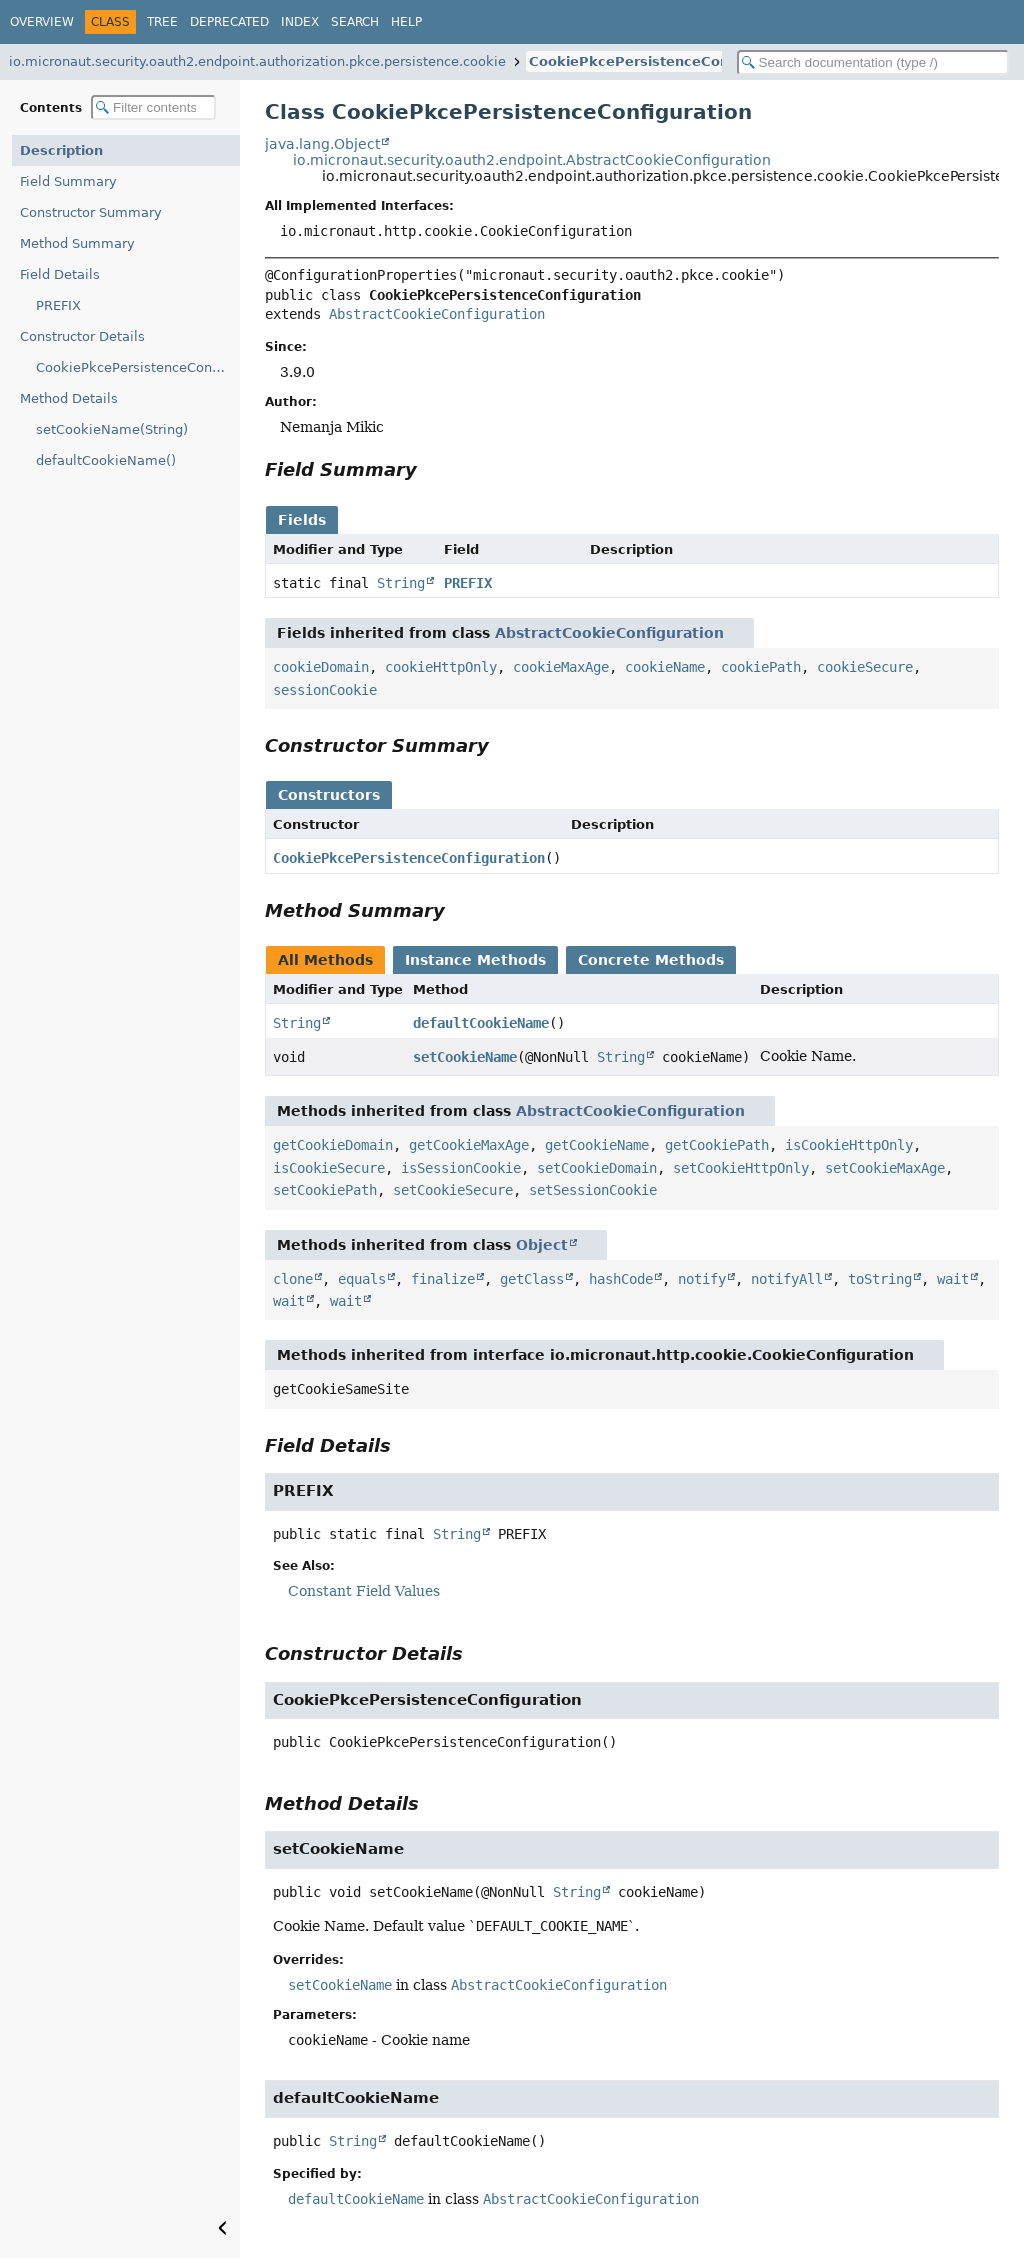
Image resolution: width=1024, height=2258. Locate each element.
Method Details (69, 398)
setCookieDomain (597, 1168)
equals (362, 1279)
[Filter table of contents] (153, 107)
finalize (443, 1279)
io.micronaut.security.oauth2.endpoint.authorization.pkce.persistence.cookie (257, 61)
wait (953, 1279)
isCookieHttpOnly (849, 1145)
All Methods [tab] (325, 960)
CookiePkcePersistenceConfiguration (664, 61)
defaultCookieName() (106, 460)
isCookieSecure (329, 1168)
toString (880, 1279)
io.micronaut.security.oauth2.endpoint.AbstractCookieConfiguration (532, 160)
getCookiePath (717, 1145)
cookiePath (761, 667)
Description (61, 150)
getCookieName (597, 1145)
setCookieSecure (453, 1190)
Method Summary (77, 243)
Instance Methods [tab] (475, 960)
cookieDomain (321, 667)
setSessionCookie (593, 1190)
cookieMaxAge (561, 667)
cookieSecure (865, 667)
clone (293, 1279)
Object (542, 1245)
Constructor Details (82, 336)
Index (300, 22)
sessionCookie (325, 690)
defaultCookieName (481, 1023)
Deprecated (229, 22)
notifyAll (787, 1279)
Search (355, 22)
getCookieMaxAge (469, 1145)
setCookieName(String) (112, 429)
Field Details (60, 274)
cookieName (665, 667)
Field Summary (68, 181)
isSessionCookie (461, 1168)
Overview (42, 22)
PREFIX (58, 305)
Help (406, 22)
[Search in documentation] (873, 62)
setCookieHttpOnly (741, 1168)
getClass (532, 1279)
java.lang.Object (322, 144)
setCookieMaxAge (885, 1168)
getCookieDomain (333, 1145)
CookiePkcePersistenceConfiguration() (138, 367)
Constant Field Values (364, 1591)
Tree (162, 22)
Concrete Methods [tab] (651, 960)
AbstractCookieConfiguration (437, 314)
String (401, 583)
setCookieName (465, 1057)
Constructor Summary (91, 212)
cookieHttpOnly (441, 667)
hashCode (621, 1279)
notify (702, 1279)
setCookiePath (325, 1190)
